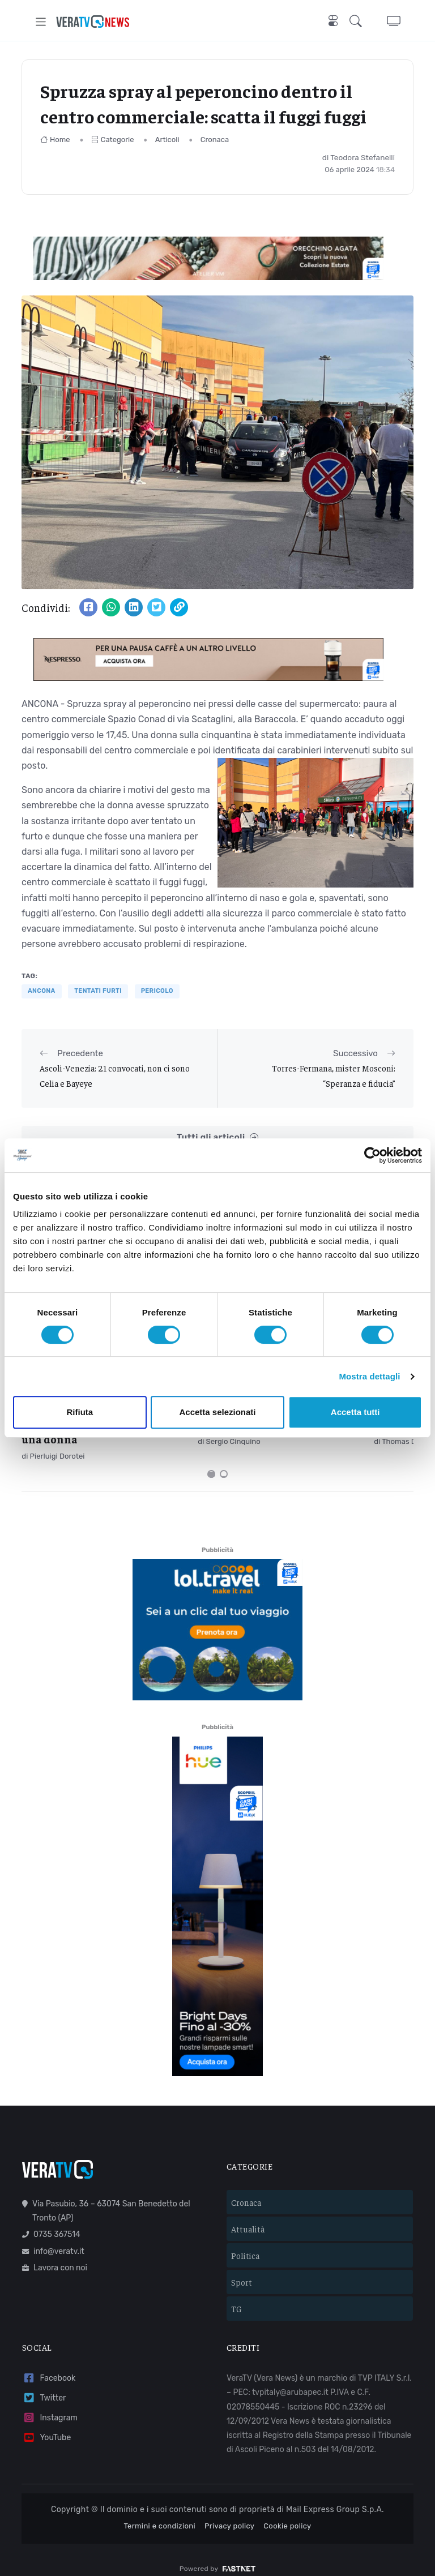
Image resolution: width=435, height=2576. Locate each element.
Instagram (50, 2405)
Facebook (48, 2366)
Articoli (167, 139)
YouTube (46, 2425)
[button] (358, 21)
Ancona (42, 991)
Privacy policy (229, 2513)
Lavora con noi (54, 2255)
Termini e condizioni (159, 2513)
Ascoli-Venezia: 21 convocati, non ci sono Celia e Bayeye (115, 1075)
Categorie (112, 139)
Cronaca (215, 139)
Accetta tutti (355, 1412)
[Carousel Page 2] (224, 1461)
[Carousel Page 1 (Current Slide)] (211, 1461)
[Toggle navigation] (41, 22)
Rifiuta (79, 1412)
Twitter (44, 2385)
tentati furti (98, 991)
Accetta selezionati (217, 1412)
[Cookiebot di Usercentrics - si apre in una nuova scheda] (372, 1155)
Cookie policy (287, 2513)
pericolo (157, 991)
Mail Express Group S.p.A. (335, 2497)
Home (55, 139)
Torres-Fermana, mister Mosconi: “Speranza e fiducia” (333, 1075)
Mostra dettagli (369, 1376)
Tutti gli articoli (217, 1137)
